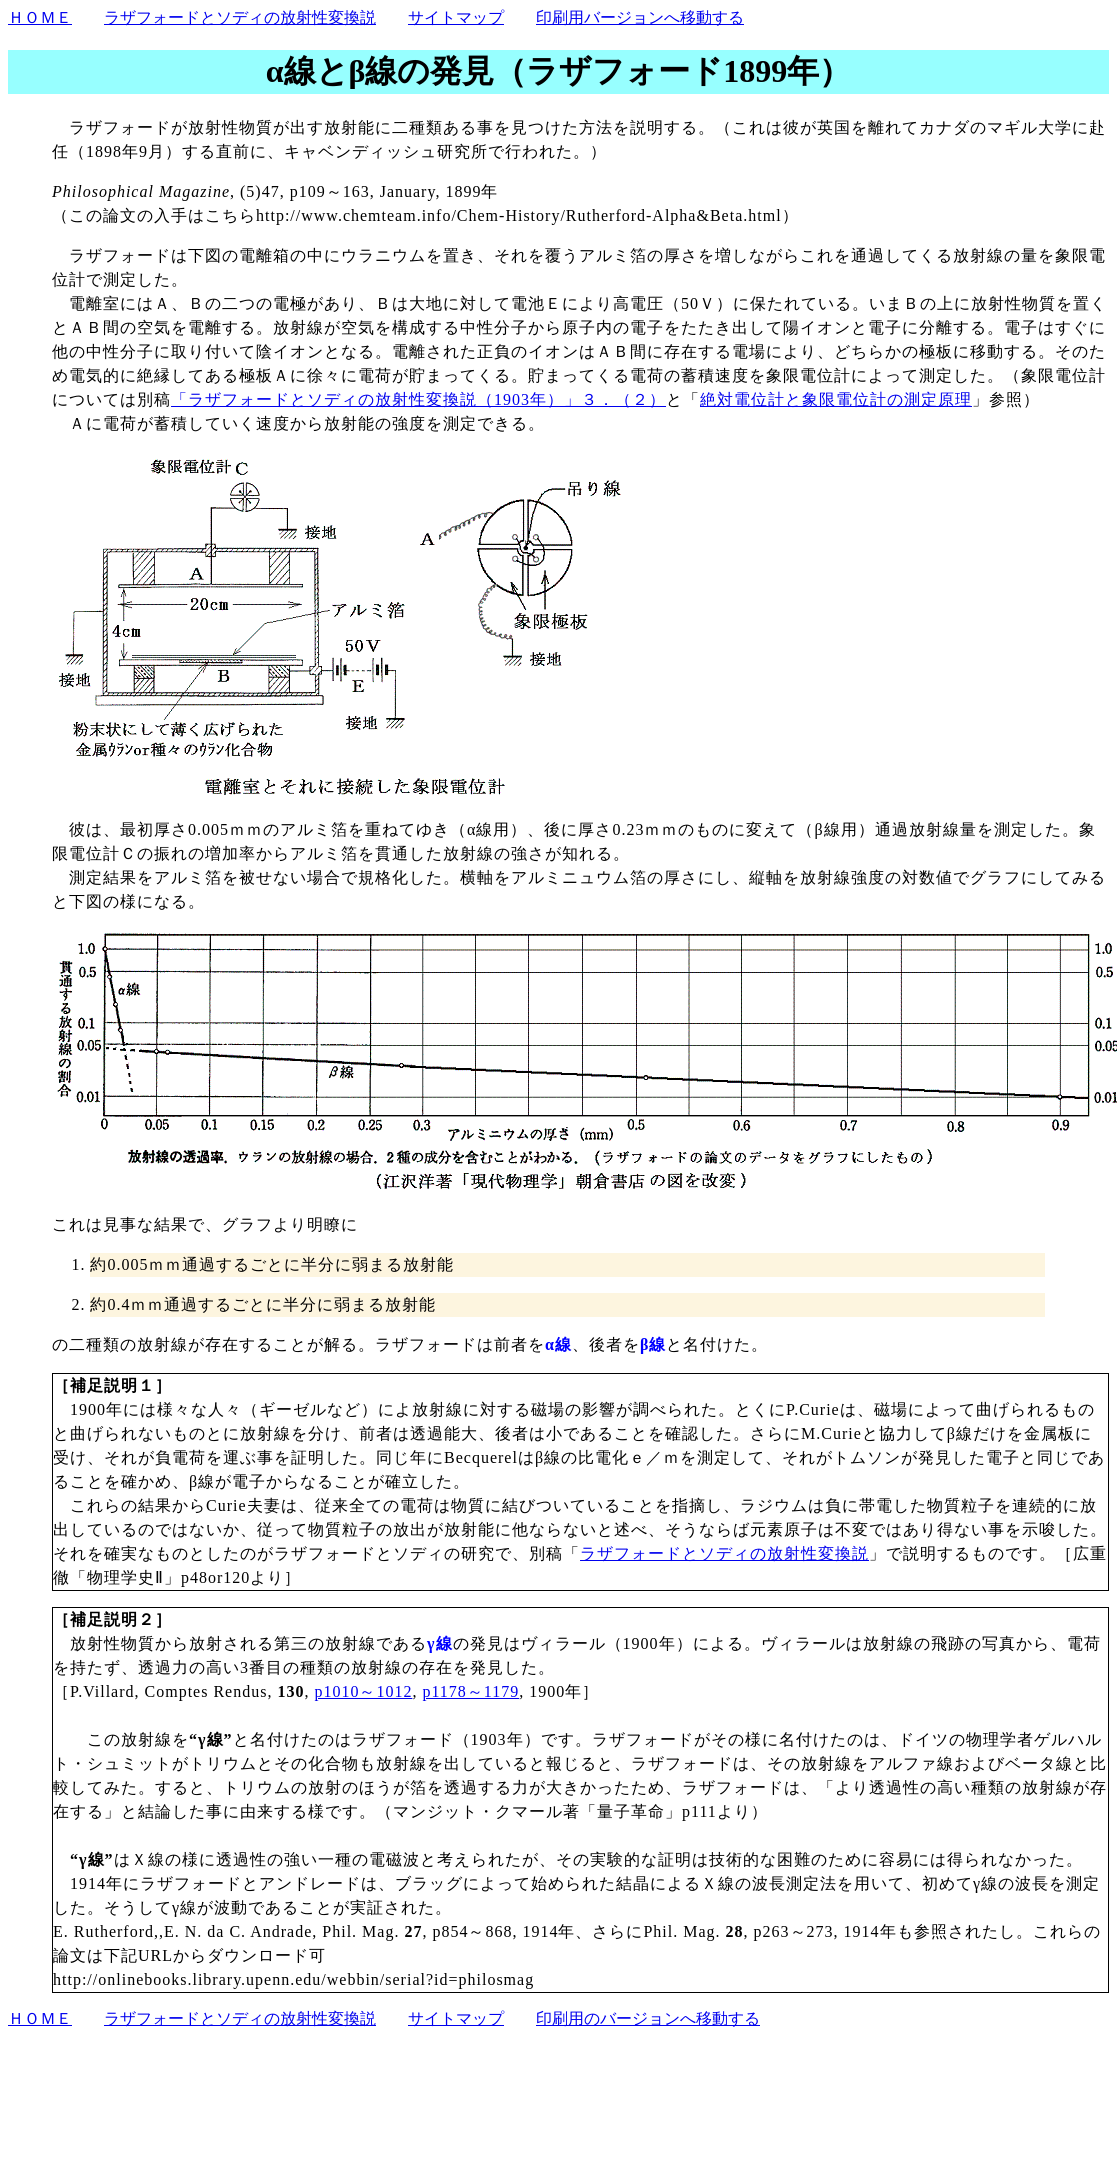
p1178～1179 (470, 1691)
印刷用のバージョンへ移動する (648, 2018)
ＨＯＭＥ (40, 17)
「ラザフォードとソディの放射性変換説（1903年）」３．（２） (418, 399)
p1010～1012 (363, 1691)
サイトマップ (456, 17)
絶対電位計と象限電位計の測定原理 (836, 399)
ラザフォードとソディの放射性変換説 (240, 17)
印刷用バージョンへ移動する (640, 17)
